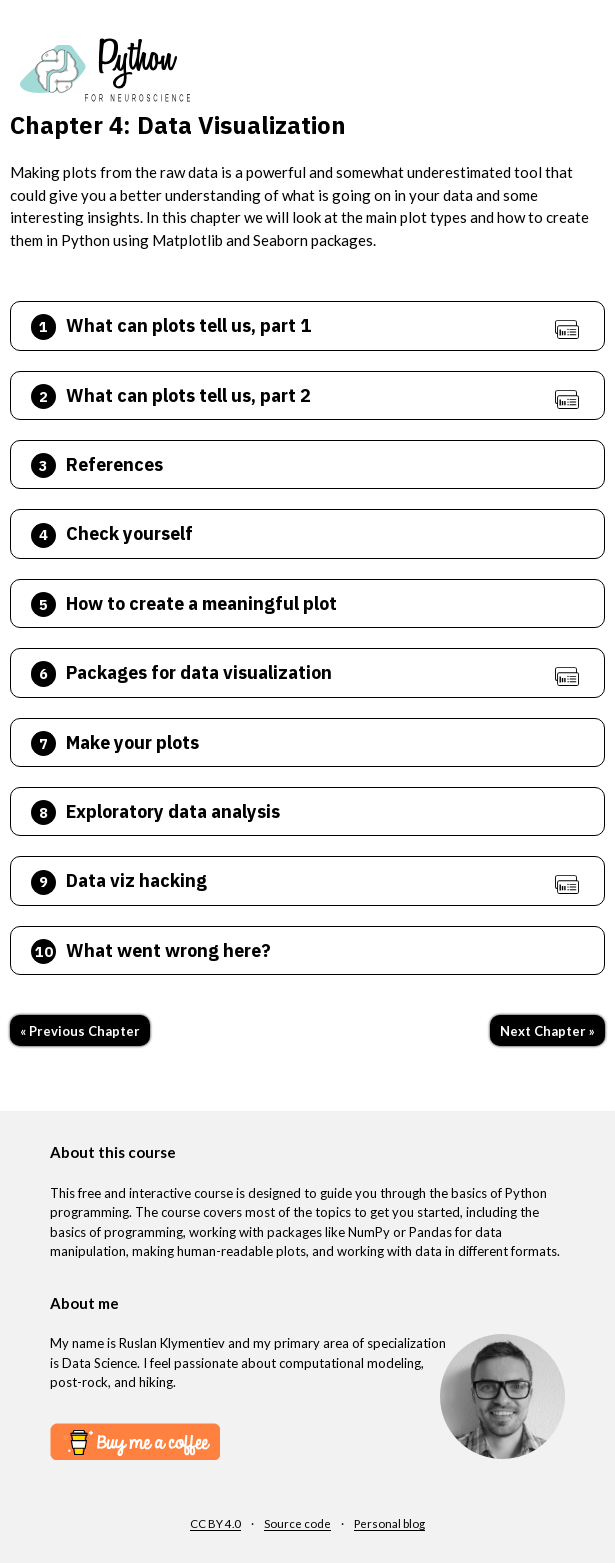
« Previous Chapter (80, 1031)
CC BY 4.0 (215, 1523)
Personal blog (389, 1523)
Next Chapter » (547, 1031)
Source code (297, 1523)
